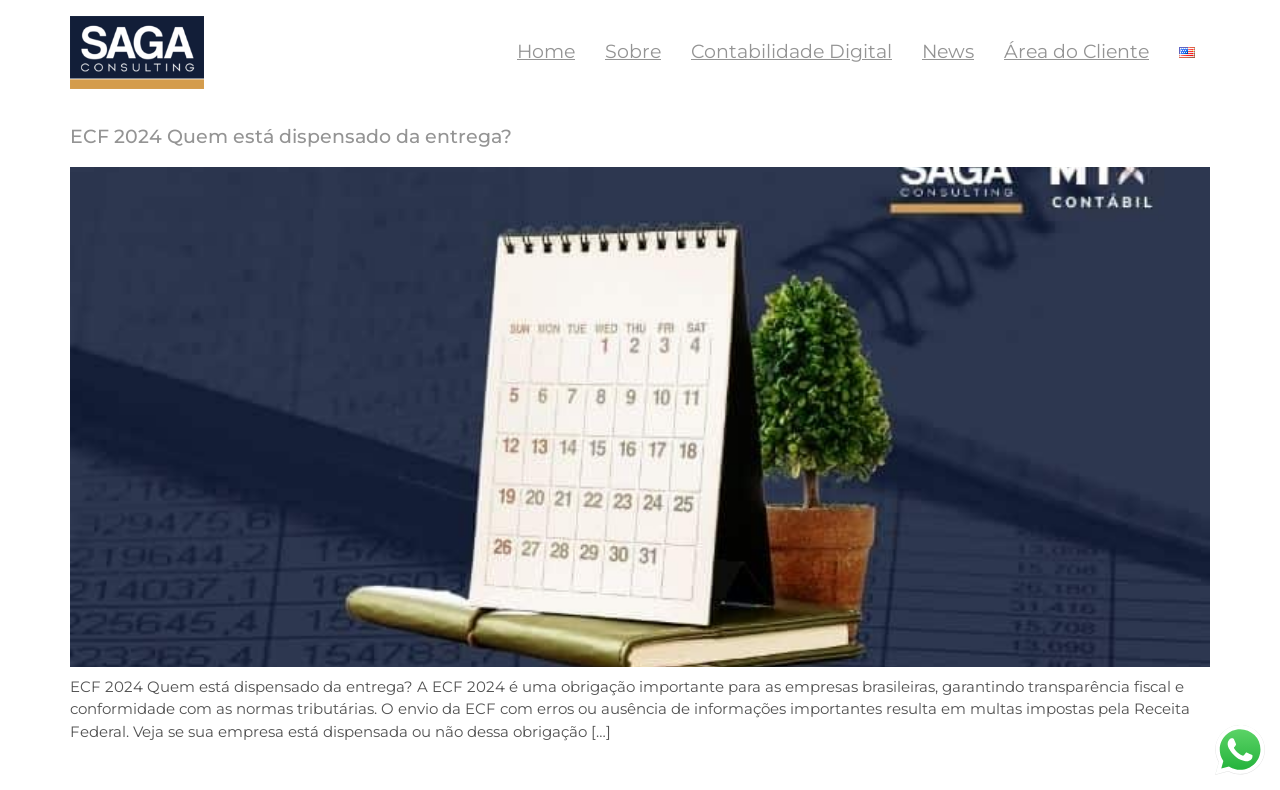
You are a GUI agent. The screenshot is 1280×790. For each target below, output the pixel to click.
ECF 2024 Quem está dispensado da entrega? (291, 136)
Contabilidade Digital (791, 51)
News (948, 51)
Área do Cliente (1076, 51)
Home (546, 51)
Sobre (633, 51)
